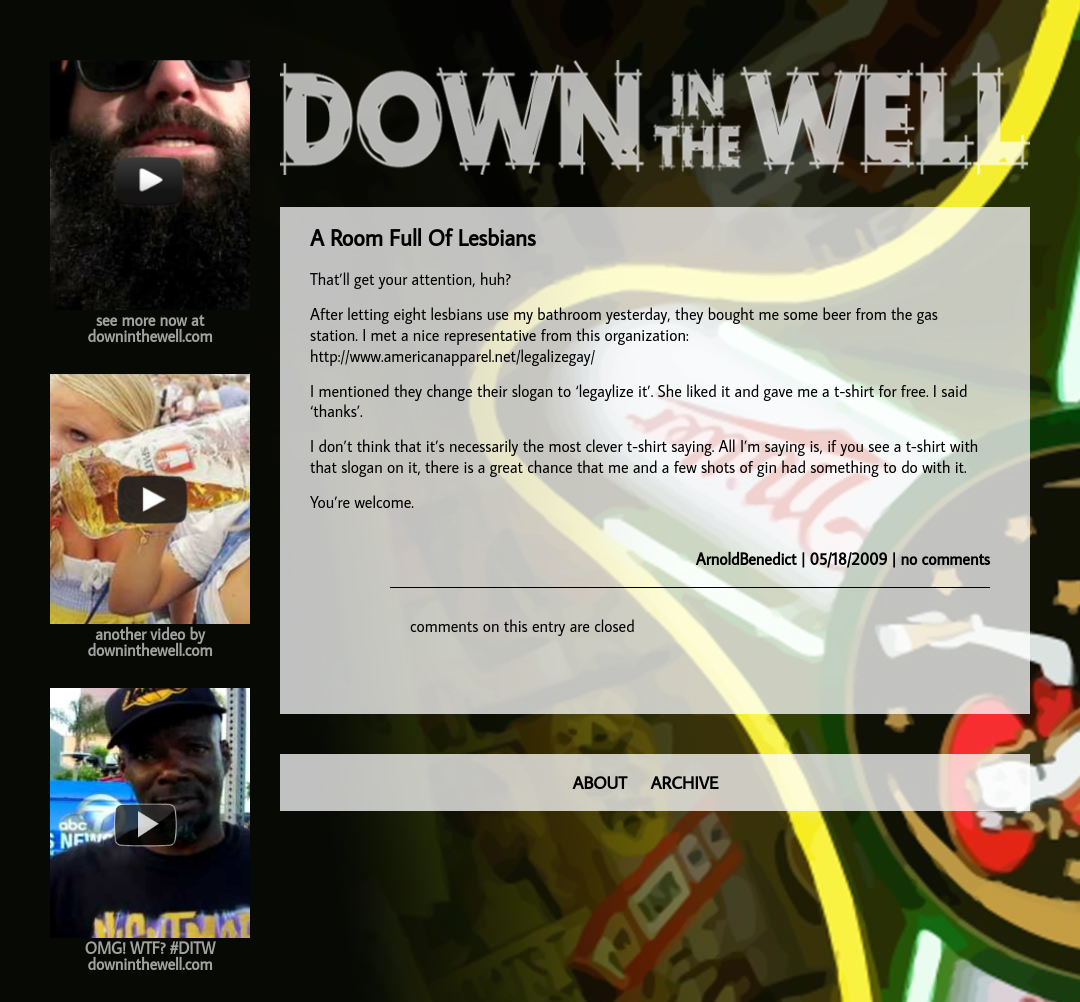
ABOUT (600, 782)
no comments (945, 559)
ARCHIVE (685, 782)
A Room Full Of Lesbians (423, 237)
